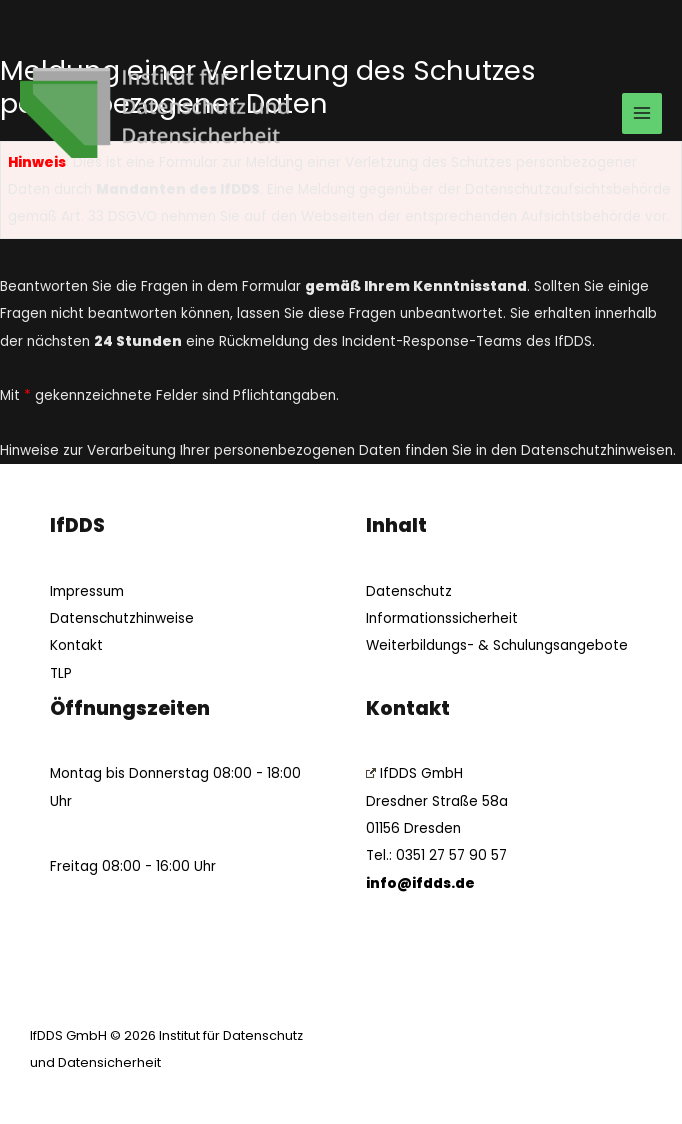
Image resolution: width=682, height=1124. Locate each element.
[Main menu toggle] (642, 113)
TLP (61, 673)
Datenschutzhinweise (122, 618)
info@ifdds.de (420, 883)
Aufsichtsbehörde (581, 216)
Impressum (87, 591)
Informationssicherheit (442, 618)
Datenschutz (409, 591)
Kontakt (76, 645)
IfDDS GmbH (414, 773)
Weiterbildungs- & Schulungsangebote (497, 645)
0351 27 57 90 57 (451, 855)
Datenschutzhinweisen (597, 450)
